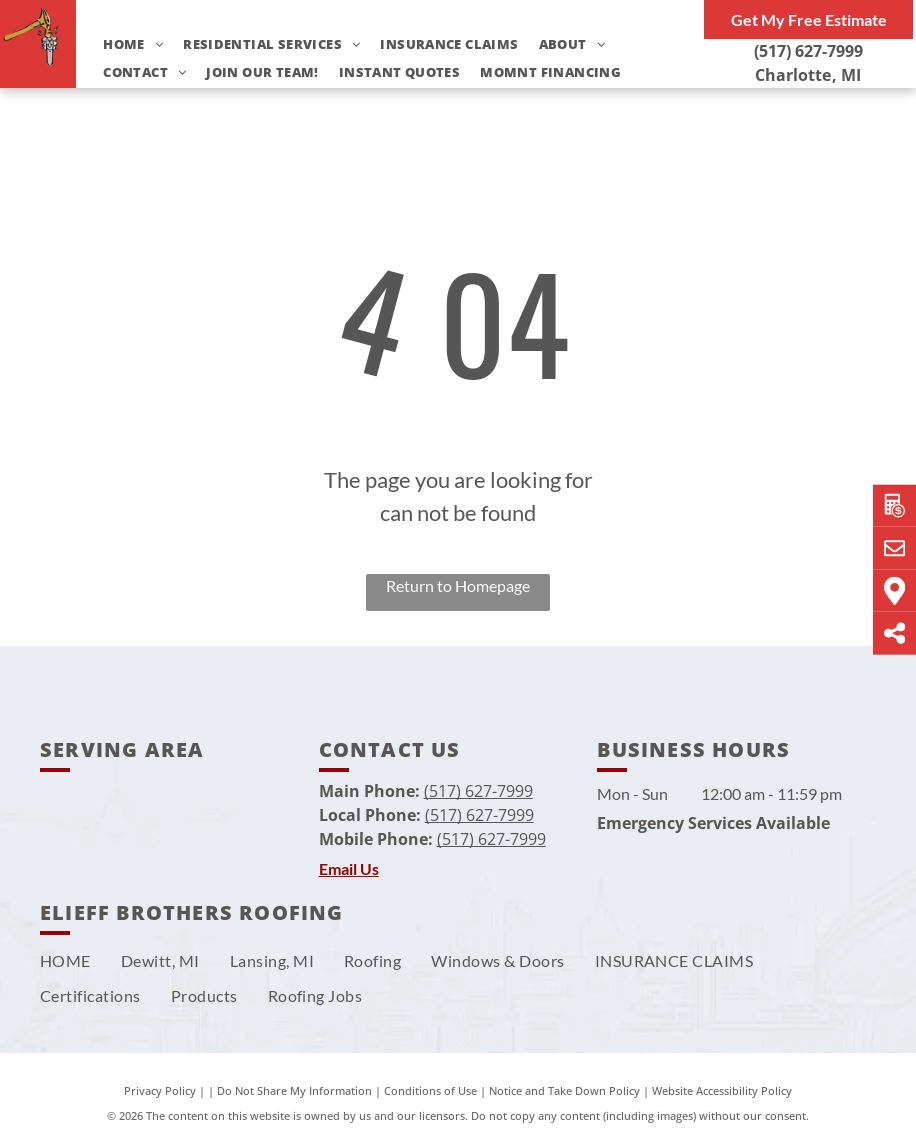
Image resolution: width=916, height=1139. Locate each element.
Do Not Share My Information (294, 1090)
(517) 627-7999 (808, 51)
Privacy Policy (160, 1090)
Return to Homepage (458, 585)
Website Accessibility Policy (722, 1090)
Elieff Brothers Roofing (192, 912)
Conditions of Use (430, 1090)
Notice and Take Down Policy (564, 1090)
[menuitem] (123, 44)
